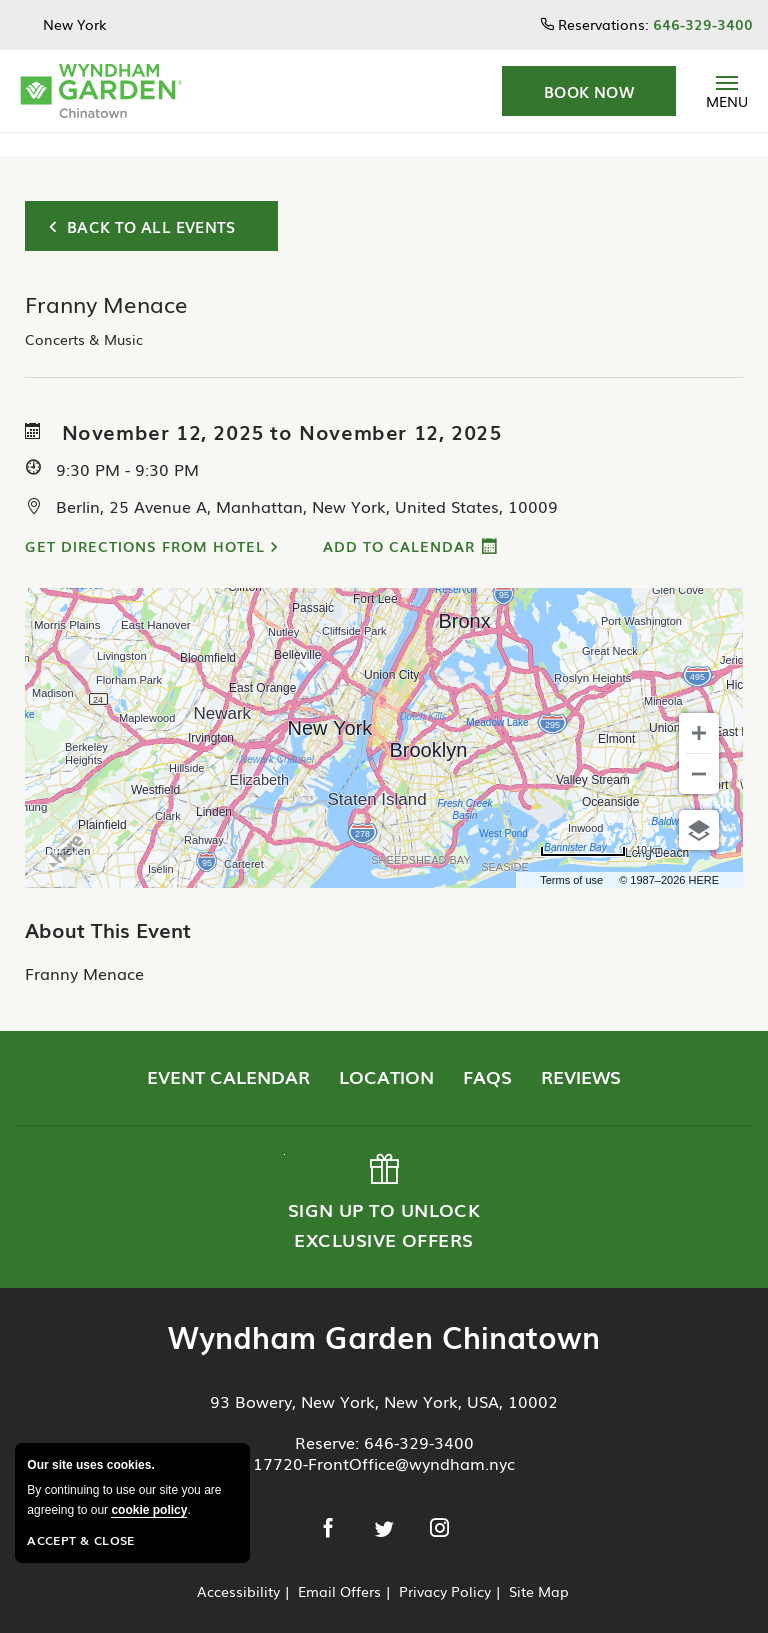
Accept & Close (80, 1540)
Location (386, 1053)
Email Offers (339, 1568)
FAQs (487, 1053)
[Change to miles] (601, 828)
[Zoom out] (699, 751)
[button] (589, 91)
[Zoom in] (699, 710)
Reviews (581, 1053)
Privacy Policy (445, 1568)
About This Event (108, 906)
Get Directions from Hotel (145, 523)
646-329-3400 (419, 1419)
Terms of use (571, 857)
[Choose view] (699, 807)
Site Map (539, 1568)
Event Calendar (228, 1053)
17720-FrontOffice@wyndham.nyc (384, 1440)
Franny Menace (84, 950)
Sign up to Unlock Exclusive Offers (382, 1180)
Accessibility (238, 1568)
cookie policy (149, 1510)
